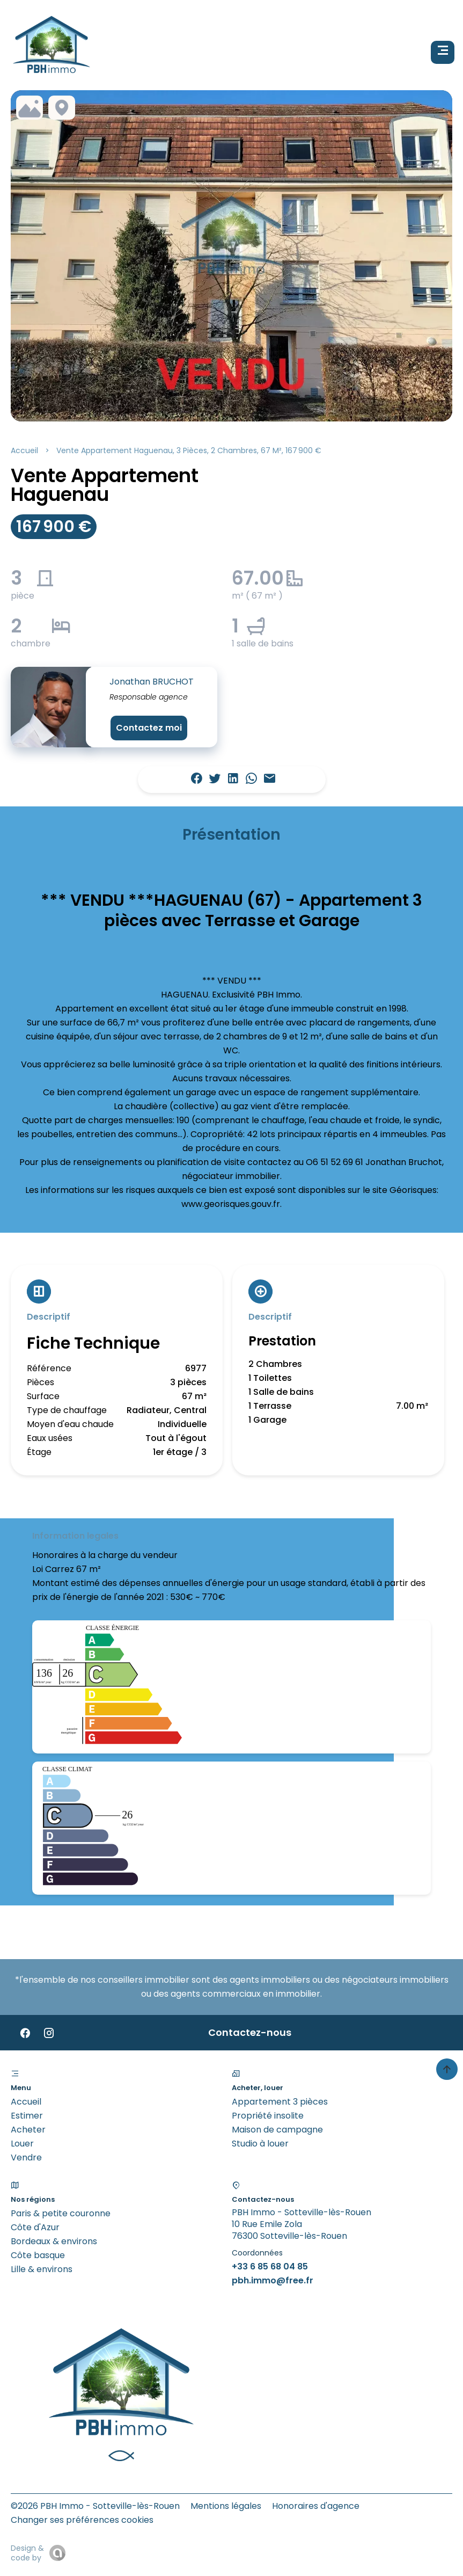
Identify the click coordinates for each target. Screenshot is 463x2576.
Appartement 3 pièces (280, 2101)
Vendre (26, 2157)
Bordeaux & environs (54, 2241)
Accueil (24, 450)
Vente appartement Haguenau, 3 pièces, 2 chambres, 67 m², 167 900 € (188, 450)
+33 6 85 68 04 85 (270, 2266)
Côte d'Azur (35, 2227)
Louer (22, 2143)
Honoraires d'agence (315, 2506)
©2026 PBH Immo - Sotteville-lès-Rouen (95, 2506)
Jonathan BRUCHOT (151, 681)
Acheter (28, 2129)
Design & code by (27, 2553)
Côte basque (38, 2255)
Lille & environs (41, 2269)
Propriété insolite (268, 2115)
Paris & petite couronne (61, 2213)
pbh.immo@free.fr (272, 2280)
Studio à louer (260, 2143)
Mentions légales (225, 2506)
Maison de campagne (277, 2129)
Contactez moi (149, 728)
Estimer (27, 2115)
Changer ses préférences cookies (82, 2520)
